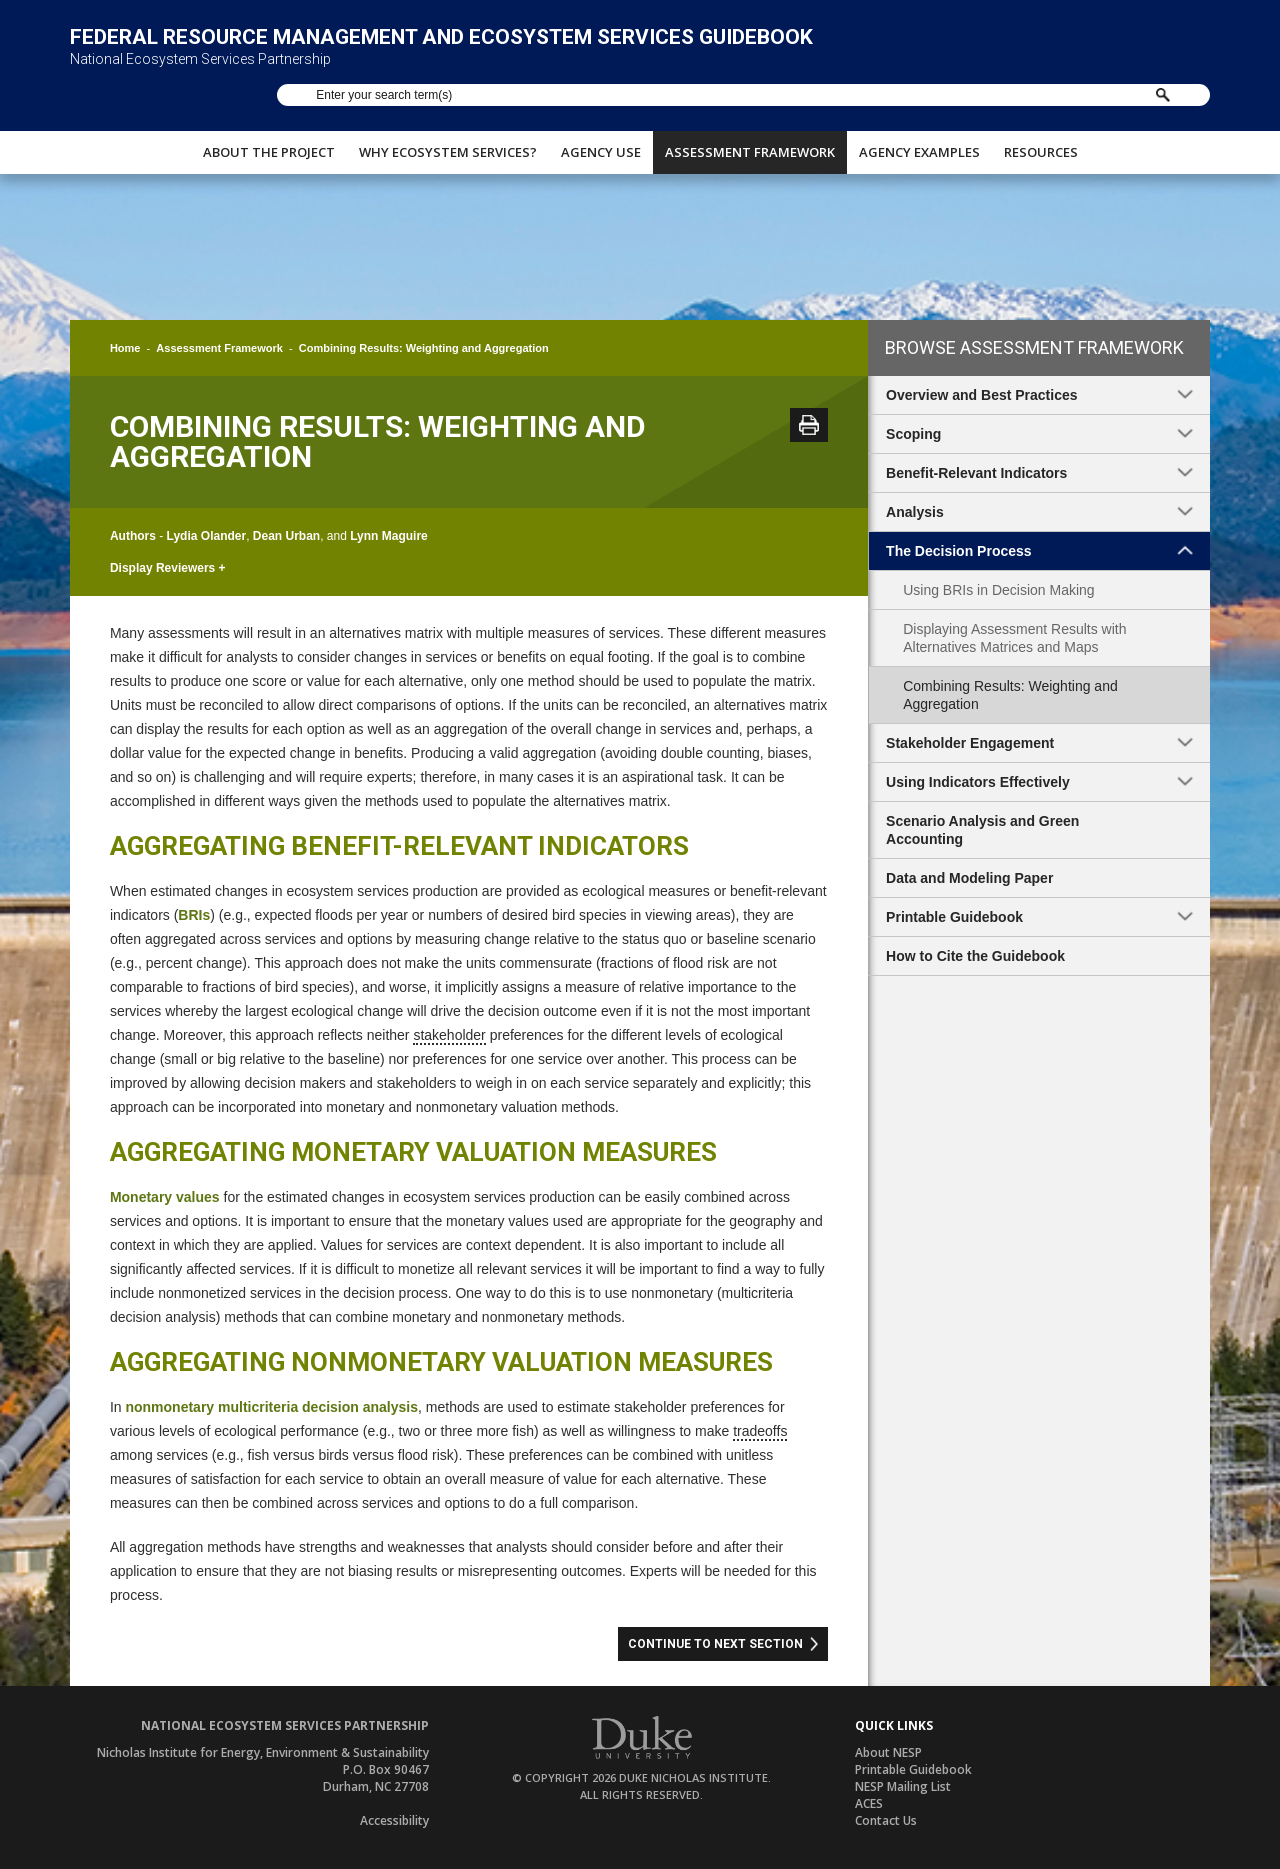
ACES (869, 1803)
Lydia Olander (207, 536)
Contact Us (886, 1820)
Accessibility (394, 1820)
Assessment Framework (750, 145)
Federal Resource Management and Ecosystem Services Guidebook (441, 52)
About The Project (269, 145)
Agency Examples (919, 145)
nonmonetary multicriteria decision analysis (271, 1407)
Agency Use (601, 145)
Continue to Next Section (715, 1644)
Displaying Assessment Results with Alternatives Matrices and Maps (1014, 638)
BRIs (194, 915)
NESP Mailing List (903, 1786)
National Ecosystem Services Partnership (200, 74)
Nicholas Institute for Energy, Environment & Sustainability (263, 1752)
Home (125, 348)
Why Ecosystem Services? (448, 145)
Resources (1041, 145)
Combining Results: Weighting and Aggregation (1010, 695)
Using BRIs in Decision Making (998, 590)
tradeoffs (760, 1431)
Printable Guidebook (913, 1769)
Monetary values (165, 1197)
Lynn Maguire (389, 536)
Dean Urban (286, 536)
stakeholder (449, 1035)
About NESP (888, 1752)
